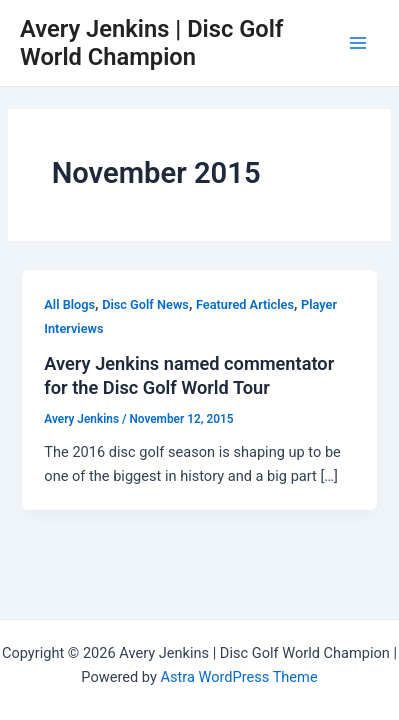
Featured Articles (245, 304)
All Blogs (69, 304)
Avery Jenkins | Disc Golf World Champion (151, 43)
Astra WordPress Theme (238, 677)
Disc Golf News (145, 304)
